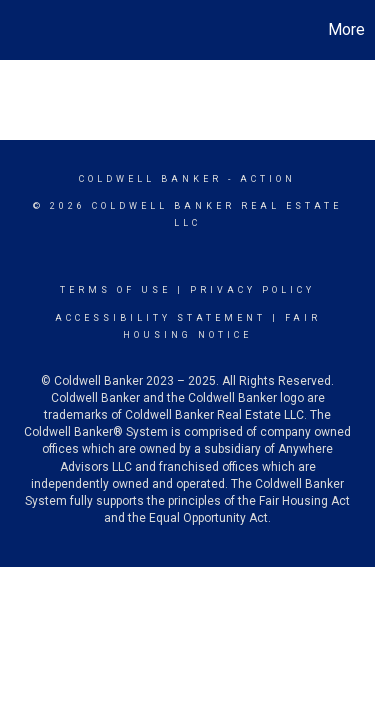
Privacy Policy (252, 290)
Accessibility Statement (160, 318)
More (346, 29)
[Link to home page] (18, 30)
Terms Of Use (115, 290)
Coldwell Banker (150, 179)
